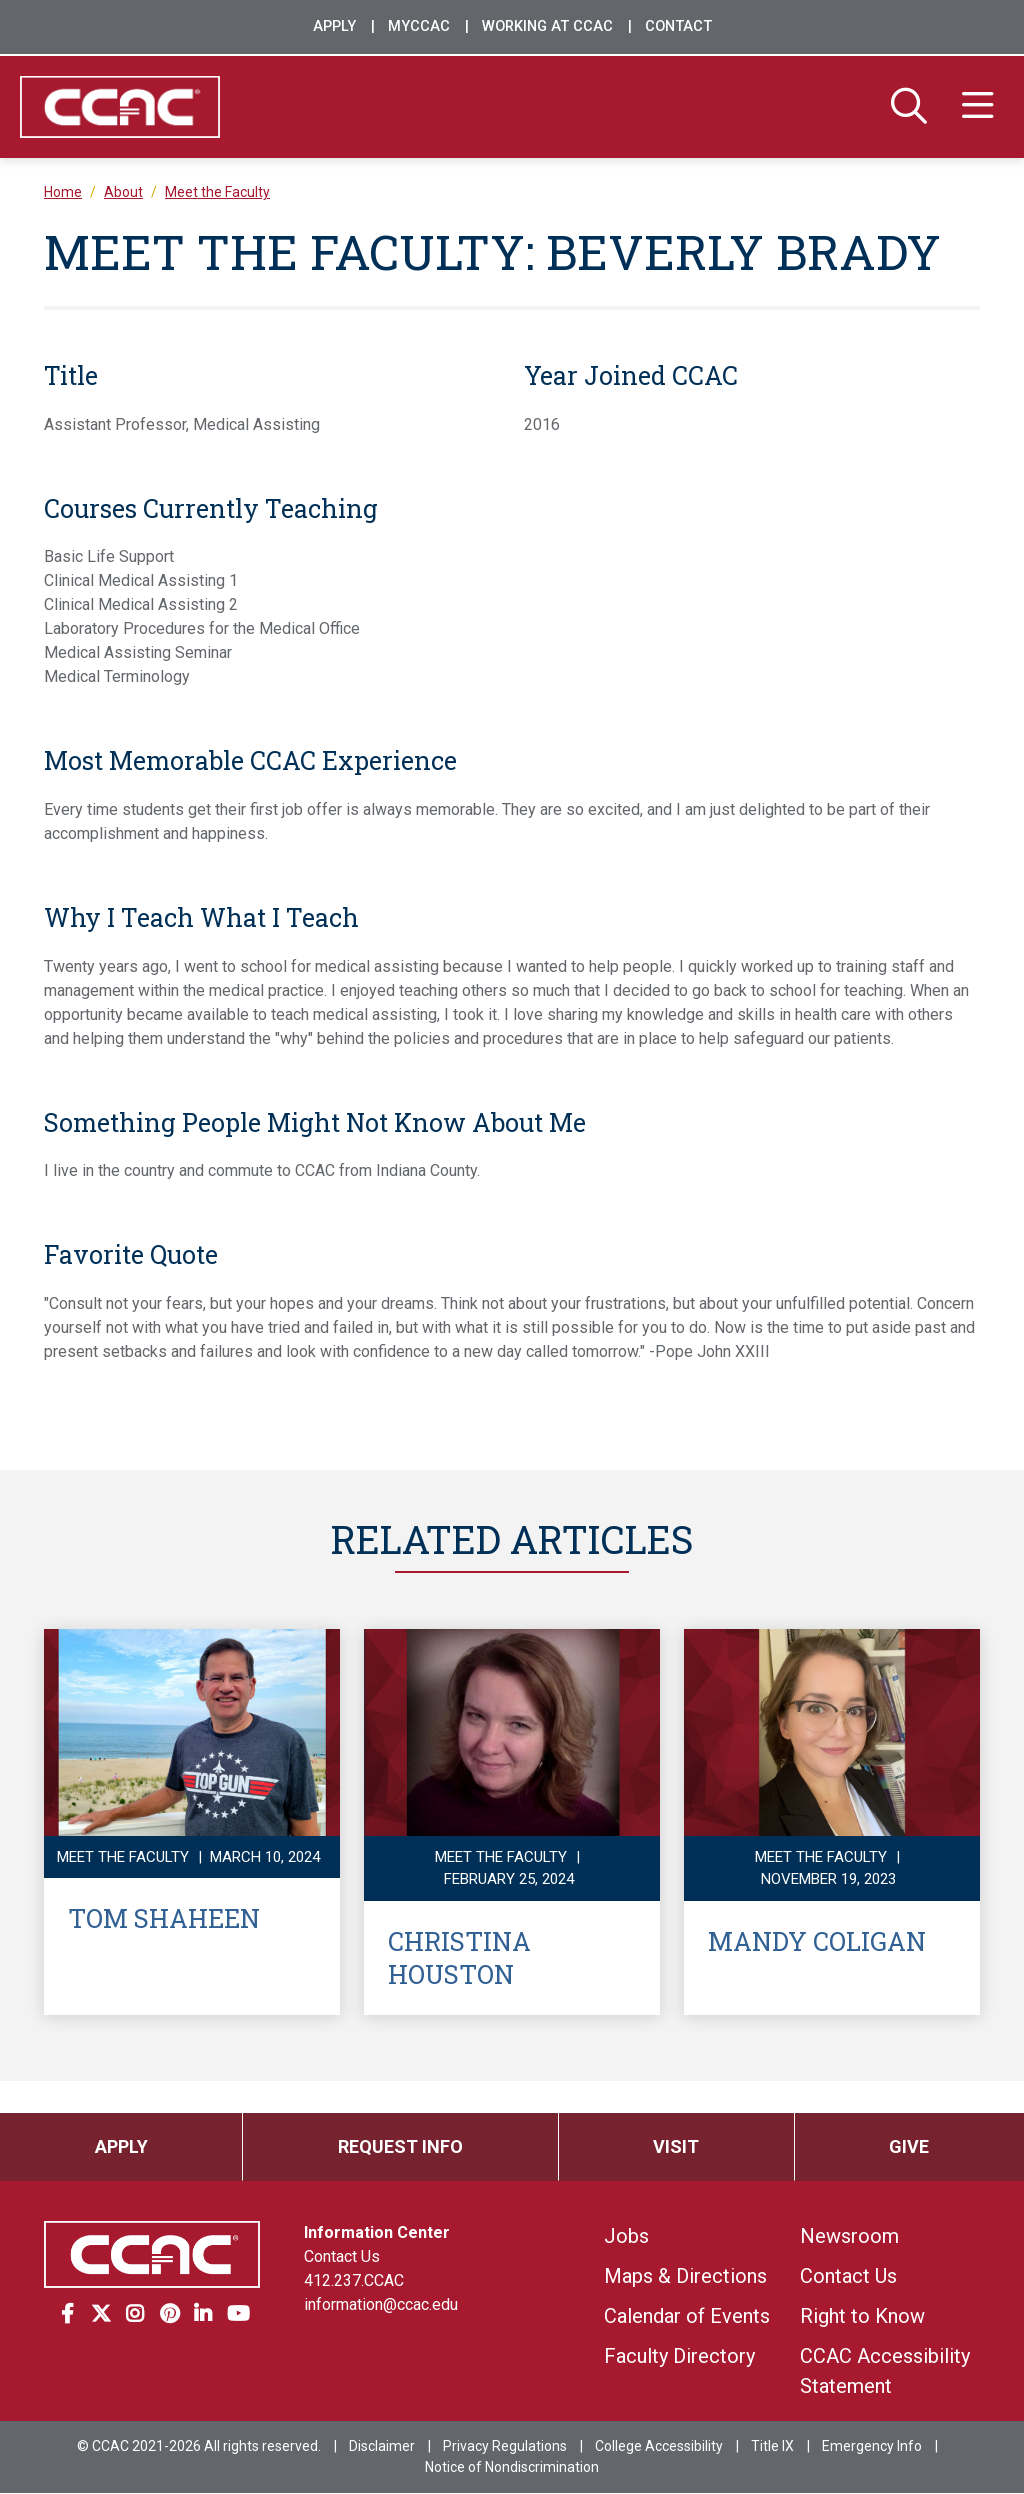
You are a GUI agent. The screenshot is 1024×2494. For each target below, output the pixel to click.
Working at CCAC (547, 26)
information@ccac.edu (381, 2305)
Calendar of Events (687, 2317)
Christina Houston (459, 1957)
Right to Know (862, 2317)
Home (63, 193)
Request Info (400, 2147)
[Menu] (978, 107)
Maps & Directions (685, 2277)
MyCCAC (419, 26)
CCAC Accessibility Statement (885, 2372)
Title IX (772, 2447)
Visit (676, 2147)
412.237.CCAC (354, 2281)
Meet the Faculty (217, 193)
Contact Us (342, 2257)
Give (909, 2147)
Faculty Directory (679, 2357)
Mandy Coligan (817, 1941)
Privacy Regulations (505, 2447)
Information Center (377, 2233)
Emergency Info (872, 2447)
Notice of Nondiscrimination (512, 2468)
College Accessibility (659, 2447)
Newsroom (849, 2237)
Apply (334, 26)
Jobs (626, 2237)
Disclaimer (382, 2447)
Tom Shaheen (164, 1919)
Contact (678, 26)
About (123, 193)
